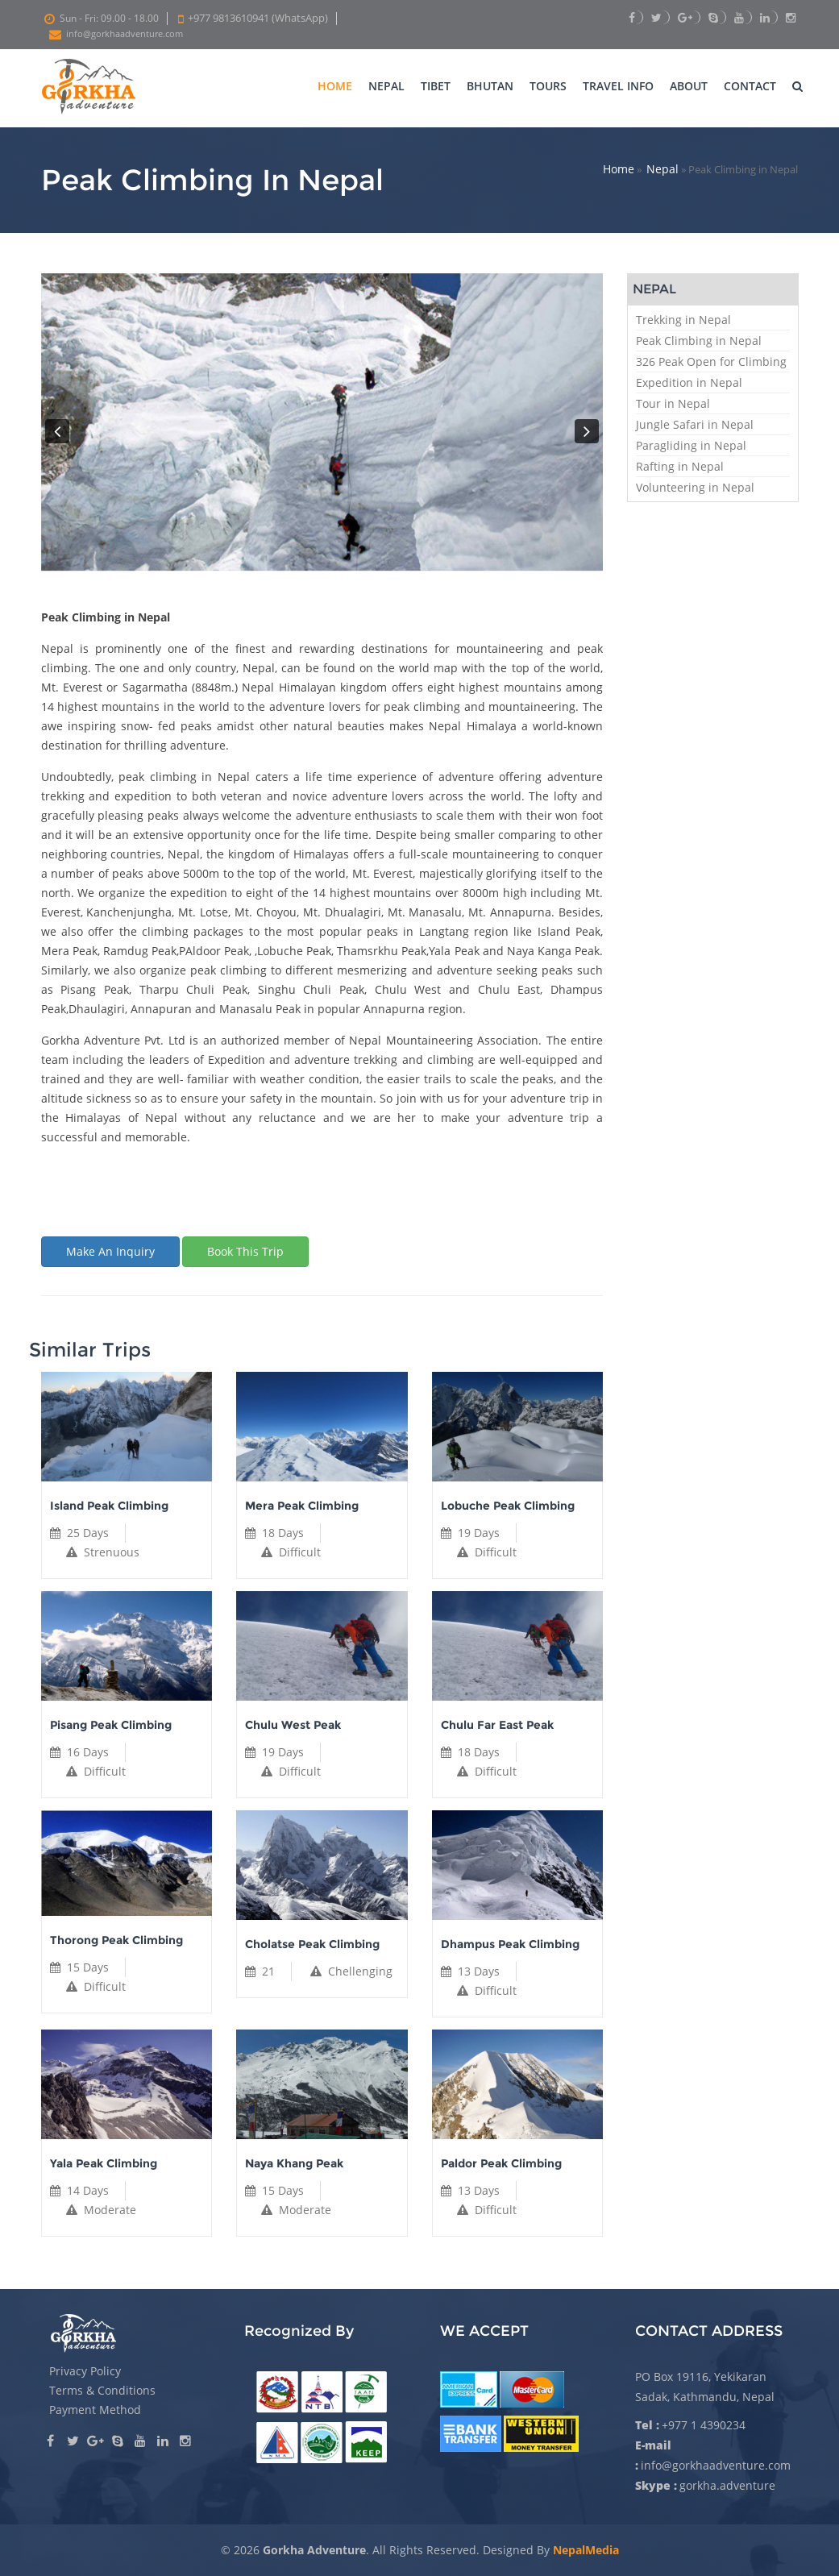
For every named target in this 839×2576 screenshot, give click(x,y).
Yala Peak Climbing (103, 2163)
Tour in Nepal (673, 403)
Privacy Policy (85, 2371)
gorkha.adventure (727, 2485)
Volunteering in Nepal (695, 487)
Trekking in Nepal (683, 319)
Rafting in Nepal (680, 466)
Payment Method (95, 2409)
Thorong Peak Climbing (116, 1940)
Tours (548, 85)
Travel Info (618, 85)
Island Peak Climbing (109, 1505)
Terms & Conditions (102, 2390)
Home (335, 85)
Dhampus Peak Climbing (510, 1944)
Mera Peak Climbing (302, 1505)
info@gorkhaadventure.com (124, 33)
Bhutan (490, 85)
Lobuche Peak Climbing (508, 1505)
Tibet (436, 85)
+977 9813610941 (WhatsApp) (258, 17)
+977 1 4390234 (704, 2425)
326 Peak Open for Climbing (711, 361)
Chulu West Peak (293, 1725)
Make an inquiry (110, 1251)
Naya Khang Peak (294, 2163)
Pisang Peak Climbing (111, 1725)
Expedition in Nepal (689, 382)
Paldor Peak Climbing (501, 2163)
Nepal (386, 85)
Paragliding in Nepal (691, 445)
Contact (750, 85)
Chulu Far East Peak (497, 1725)
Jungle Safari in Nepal (695, 424)
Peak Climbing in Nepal (699, 340)
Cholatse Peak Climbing (312, 1944)
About (689, 85)
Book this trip (245, 1251)
